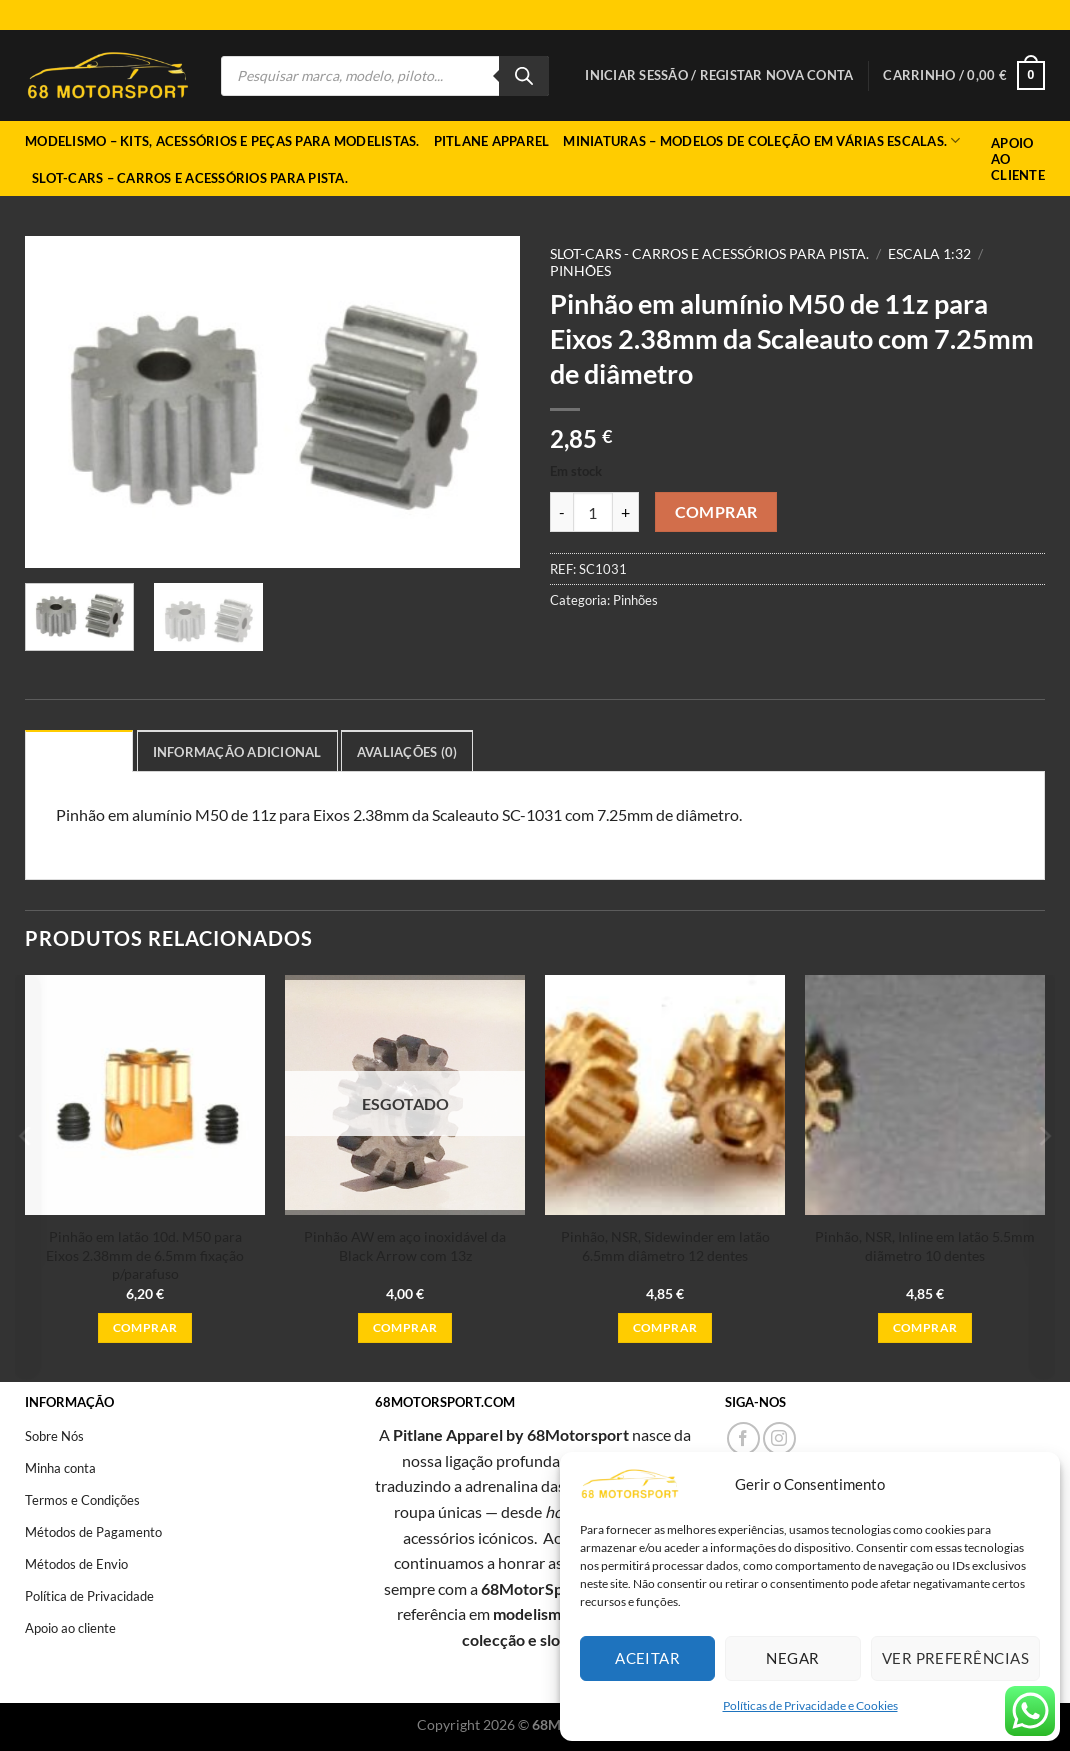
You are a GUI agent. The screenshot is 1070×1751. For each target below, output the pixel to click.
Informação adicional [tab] (237, 752)
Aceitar (647, 1658)
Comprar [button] (145, 1327)
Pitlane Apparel (492, 141)
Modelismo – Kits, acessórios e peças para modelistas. (222, 141)
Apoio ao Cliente (1018, 159)
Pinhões (580, 271)
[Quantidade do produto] (593, 512)
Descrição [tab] (79, 752)
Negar (792, 1658)
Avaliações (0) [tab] (407, 752)
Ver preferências (955, 1658)
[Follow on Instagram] (779, 1438)
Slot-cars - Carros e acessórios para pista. (709, 254)
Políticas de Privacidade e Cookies (810, 1705)
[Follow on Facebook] (743, 1438)
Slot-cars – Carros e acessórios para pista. (190, 178)
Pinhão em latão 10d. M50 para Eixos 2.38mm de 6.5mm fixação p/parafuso (145, 1255)
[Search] (524, 76)
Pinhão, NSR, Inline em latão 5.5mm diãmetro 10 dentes (925, 1246)
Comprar (716, 512)
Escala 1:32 (929, 254)
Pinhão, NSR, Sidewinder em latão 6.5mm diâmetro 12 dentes (665, 1246)
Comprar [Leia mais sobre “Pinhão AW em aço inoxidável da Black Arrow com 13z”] (405, 1327)
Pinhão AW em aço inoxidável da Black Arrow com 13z (405, 1246)
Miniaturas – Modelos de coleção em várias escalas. (761, 140)
